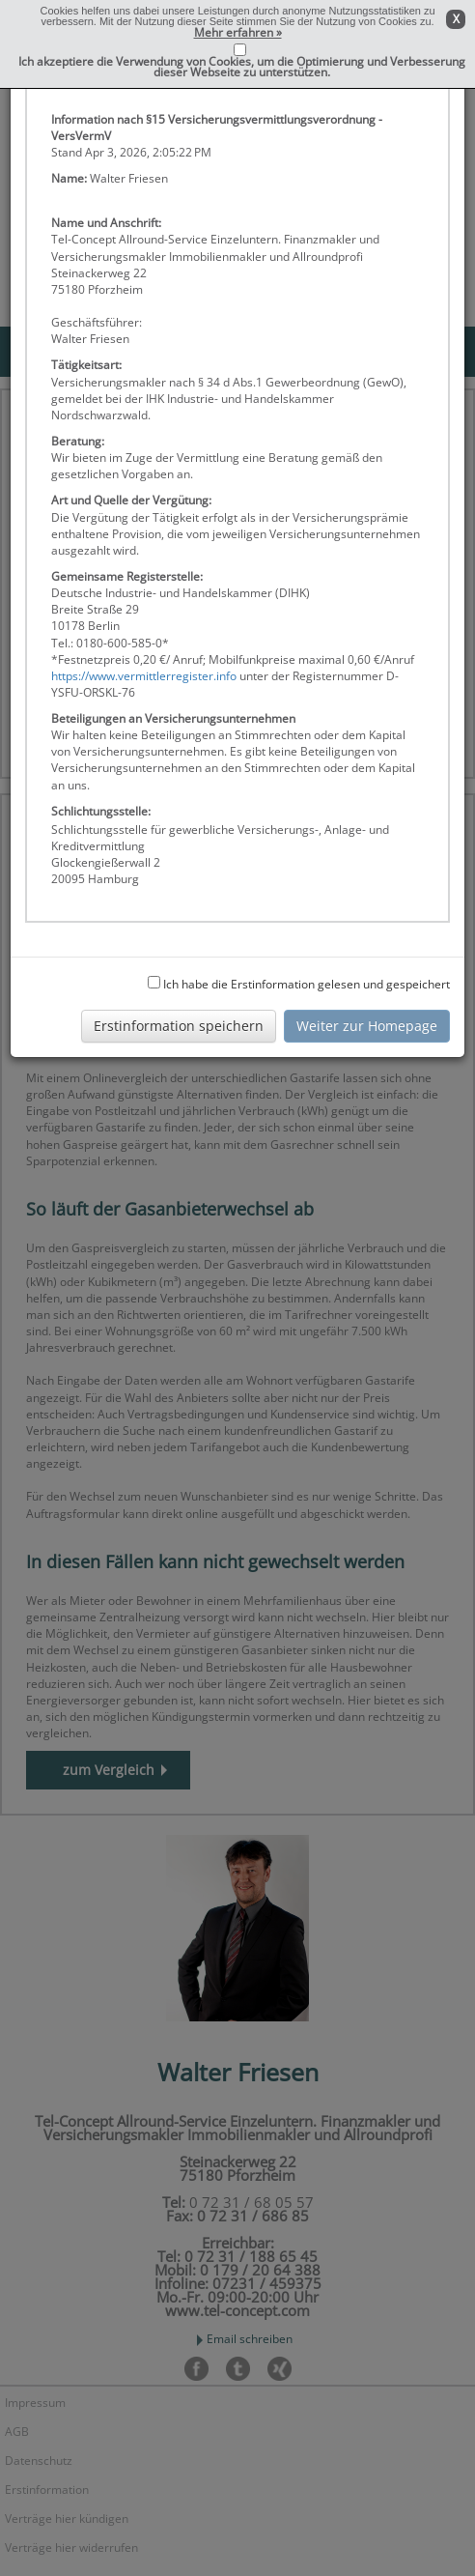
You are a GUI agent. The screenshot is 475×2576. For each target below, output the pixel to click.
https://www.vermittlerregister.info (144, 676)
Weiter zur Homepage (366, 1025)
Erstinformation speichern (179, 1025)
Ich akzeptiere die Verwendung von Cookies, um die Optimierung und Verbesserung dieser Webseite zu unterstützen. (241, 66)
